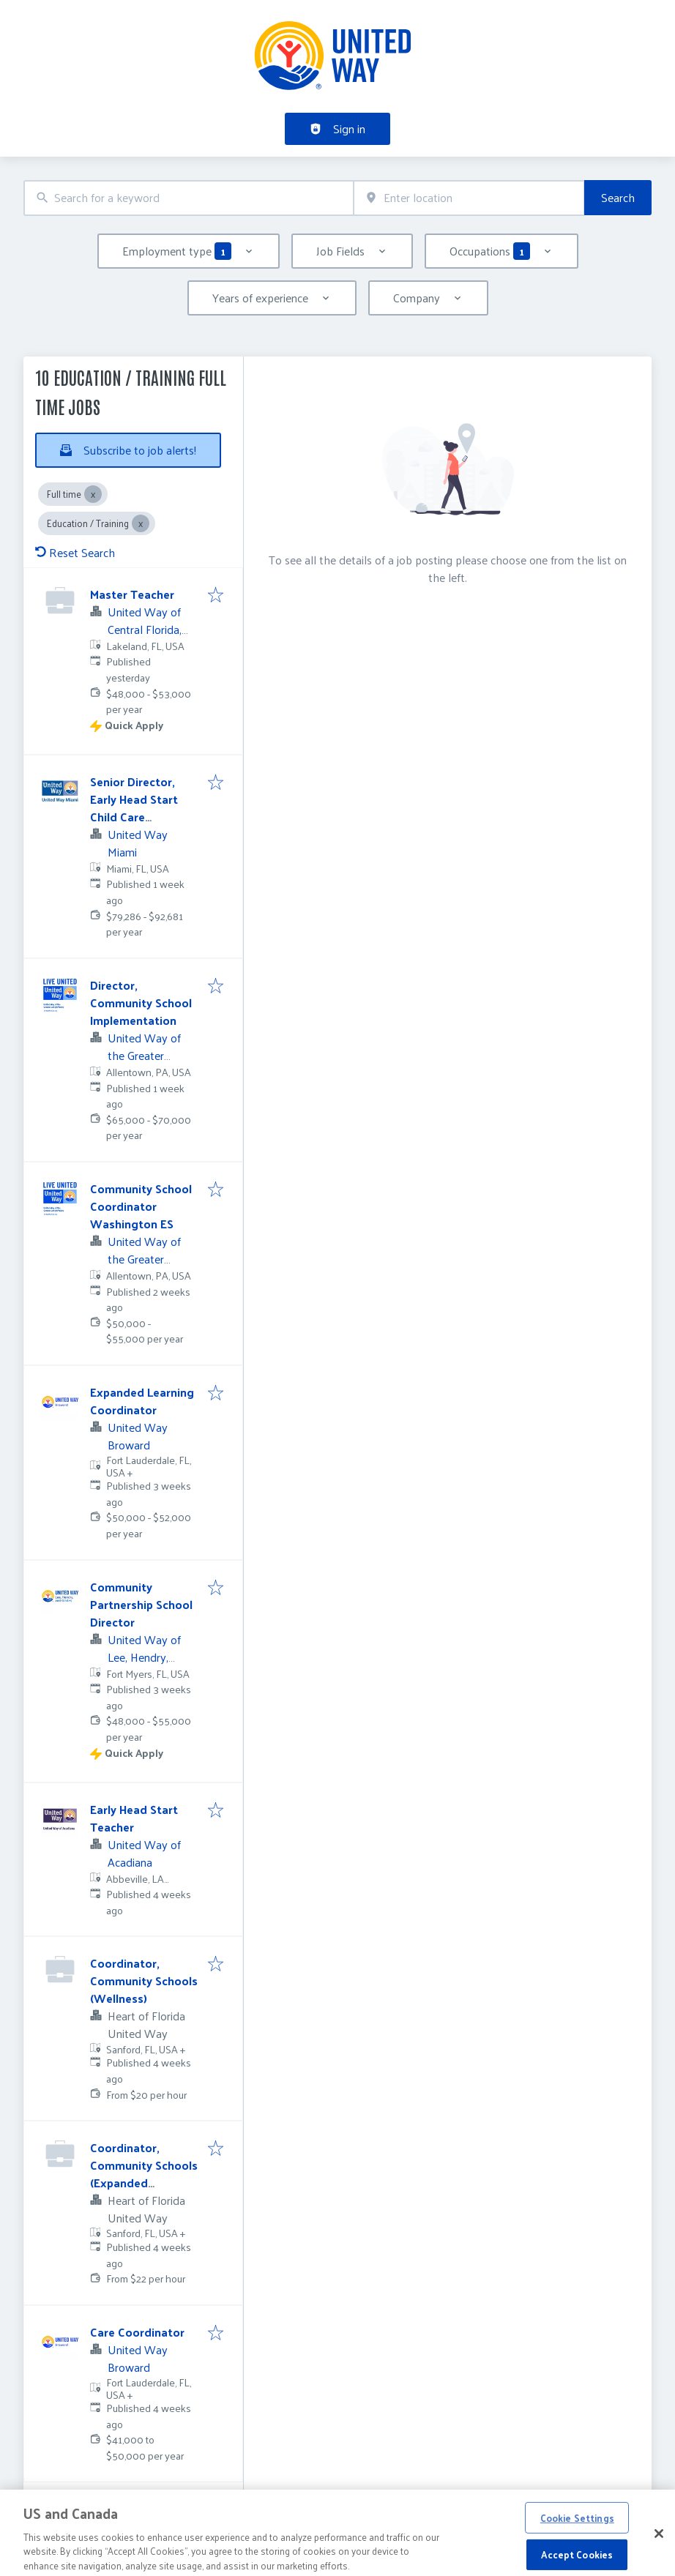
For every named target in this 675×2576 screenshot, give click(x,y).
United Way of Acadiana (144, 1853)
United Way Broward (138, 1435)
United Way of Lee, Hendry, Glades (144, 1657)
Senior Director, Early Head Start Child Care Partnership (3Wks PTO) (140, 816)
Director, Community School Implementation (141, 1002)
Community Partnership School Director (141, 1604)
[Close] (659, 2548)
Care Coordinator (137, 2331)
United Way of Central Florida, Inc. (145, 629)
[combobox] (188, 198)
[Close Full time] (93, 494)
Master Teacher (132, 594)
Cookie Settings (577, 2532)
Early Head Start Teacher (134, 1818)
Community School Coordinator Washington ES (141, 1206)
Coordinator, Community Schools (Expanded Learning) (144, 2174)
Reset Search (75, 552)
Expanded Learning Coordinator (142, 1400)
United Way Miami (138, 843)
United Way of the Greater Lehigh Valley (144, 1055)
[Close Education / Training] (140, 523)
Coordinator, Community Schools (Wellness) (144, 1980)
